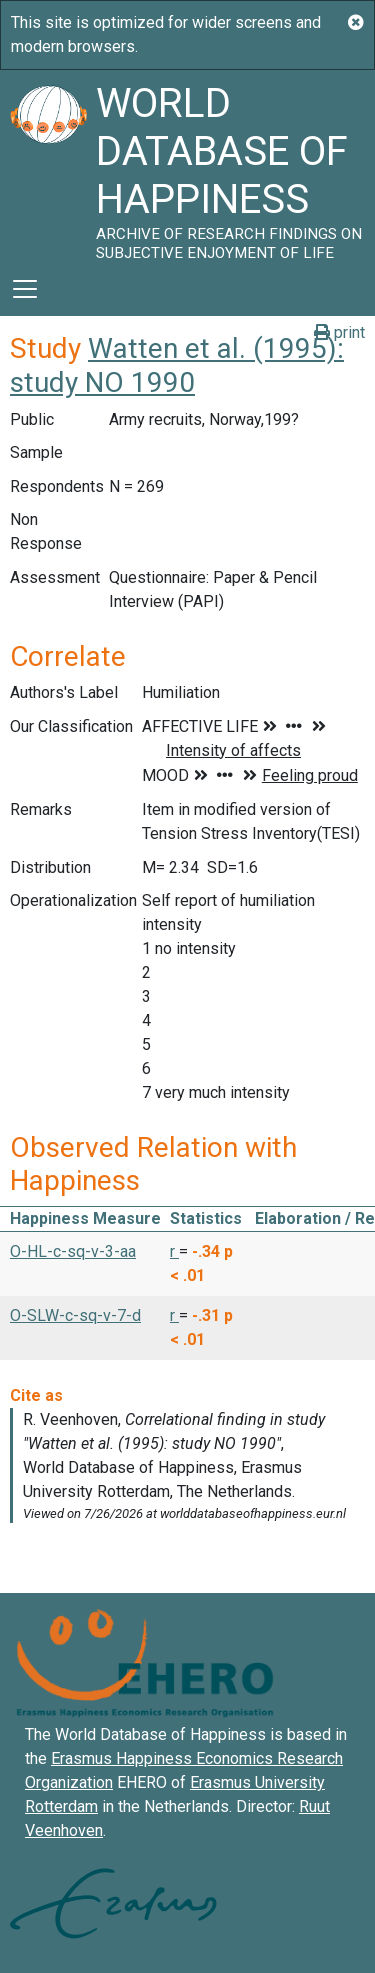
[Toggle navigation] (25, 289)
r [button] (174, 1251)
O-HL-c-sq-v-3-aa (73, 1251)
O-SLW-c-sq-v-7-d (75, 1315)
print (339, 332)
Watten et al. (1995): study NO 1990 (177, 365)
